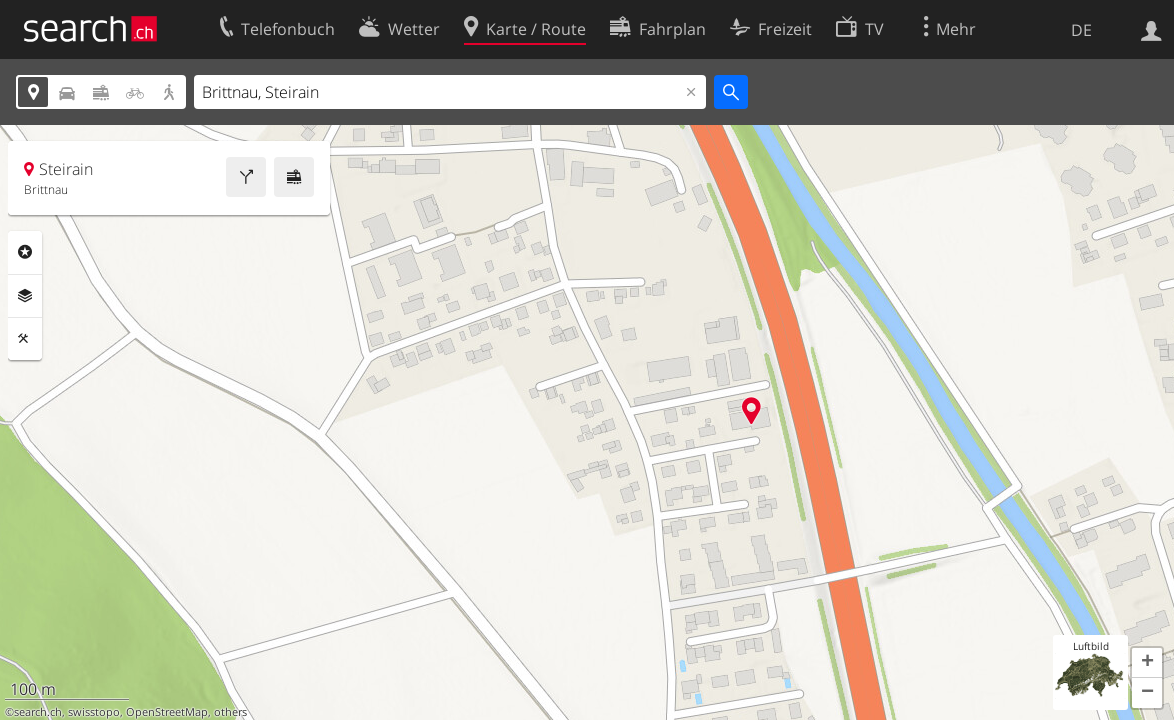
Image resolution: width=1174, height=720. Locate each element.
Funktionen (25, 339)
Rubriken (25, 252)
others (230, 712)
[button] (1147, 663)
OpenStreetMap (167, 712)
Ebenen (25, 296)
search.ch (38, 712)
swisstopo (94, 712)
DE (1081, 30)
